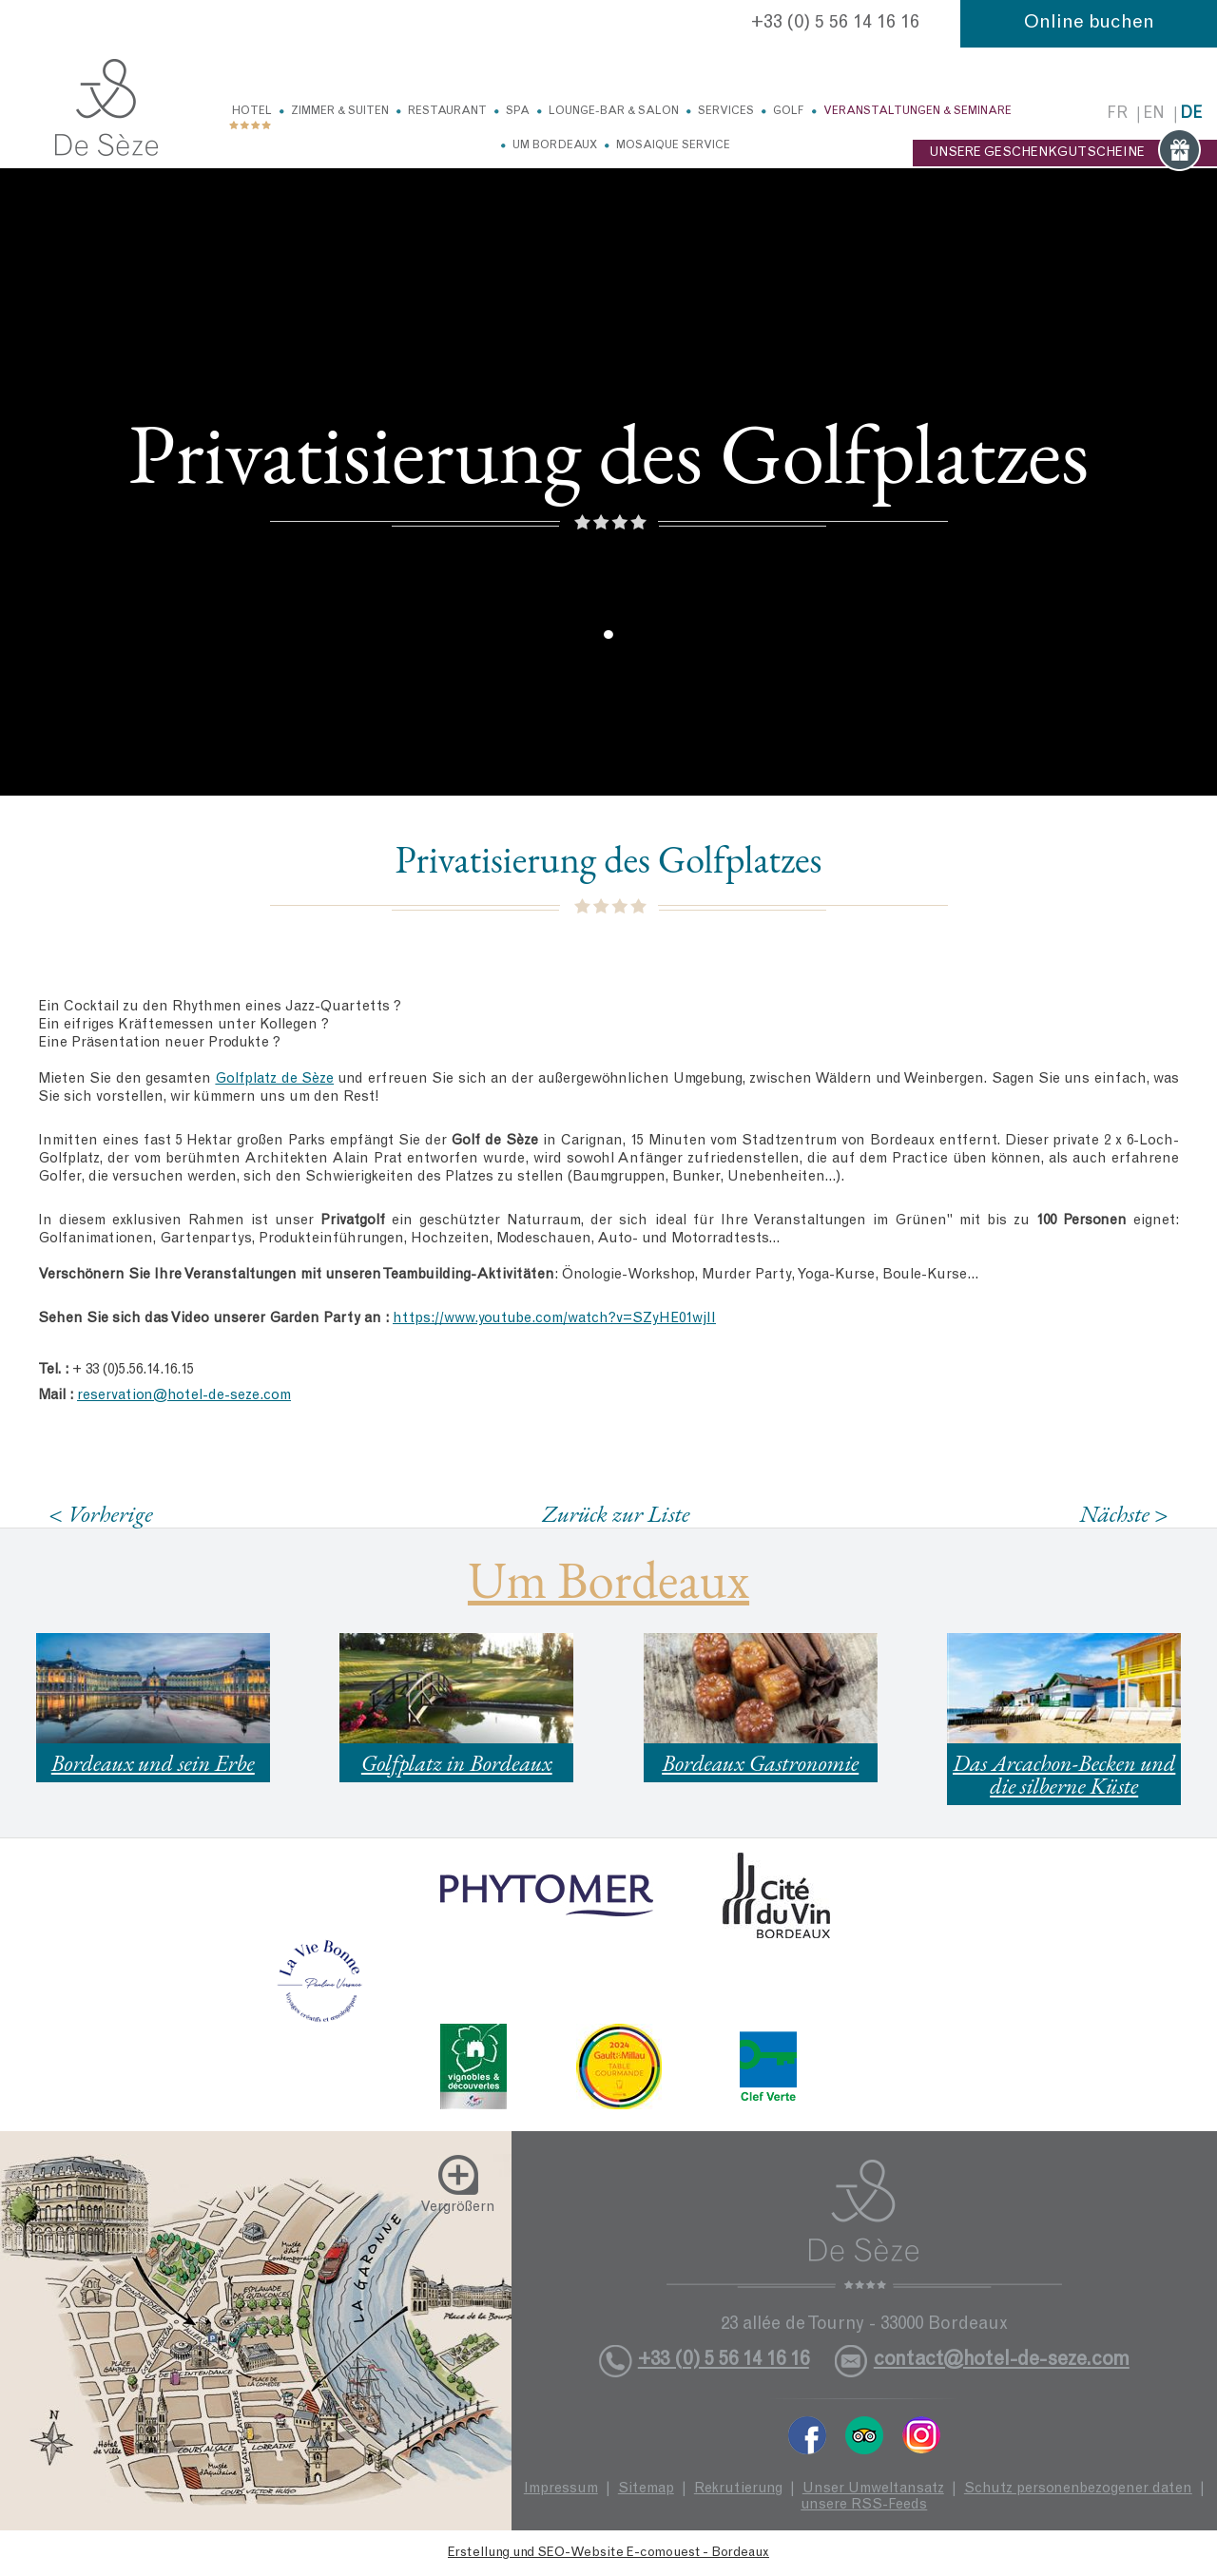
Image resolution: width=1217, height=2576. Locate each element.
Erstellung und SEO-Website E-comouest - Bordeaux (608, 2553)
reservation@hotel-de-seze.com (184, 1396)
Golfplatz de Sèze (274, 1079)
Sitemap (646, 2489)
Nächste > (1124, 1514)
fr (1117, 114)
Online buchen (1089, 23)
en (1154, 114)
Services (726, 111)
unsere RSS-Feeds (864, 2505)
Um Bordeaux (554, 145)
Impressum (561, 2489)
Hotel (252, 111)
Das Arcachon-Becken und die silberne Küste (1064, 1774)
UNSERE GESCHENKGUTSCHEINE (1065, 153)
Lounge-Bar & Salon (614, 111)
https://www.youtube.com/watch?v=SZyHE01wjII (554, 1319)
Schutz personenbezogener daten (1078, 2489)
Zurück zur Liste (615, 1513)
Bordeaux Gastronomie (760, 1763)
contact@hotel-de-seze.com (1002, 2361)
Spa (518, 111)
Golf (788, 111)
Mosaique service (673, 145)
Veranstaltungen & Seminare (917, 111)
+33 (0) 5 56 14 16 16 (835, 23)
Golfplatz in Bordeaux (456, 1763)
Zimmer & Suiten (340, 111)
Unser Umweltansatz (873, 2489)
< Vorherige (100, 1514)
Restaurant (447, 111)
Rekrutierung (738, 2489)
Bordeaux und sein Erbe (153, 1763)
